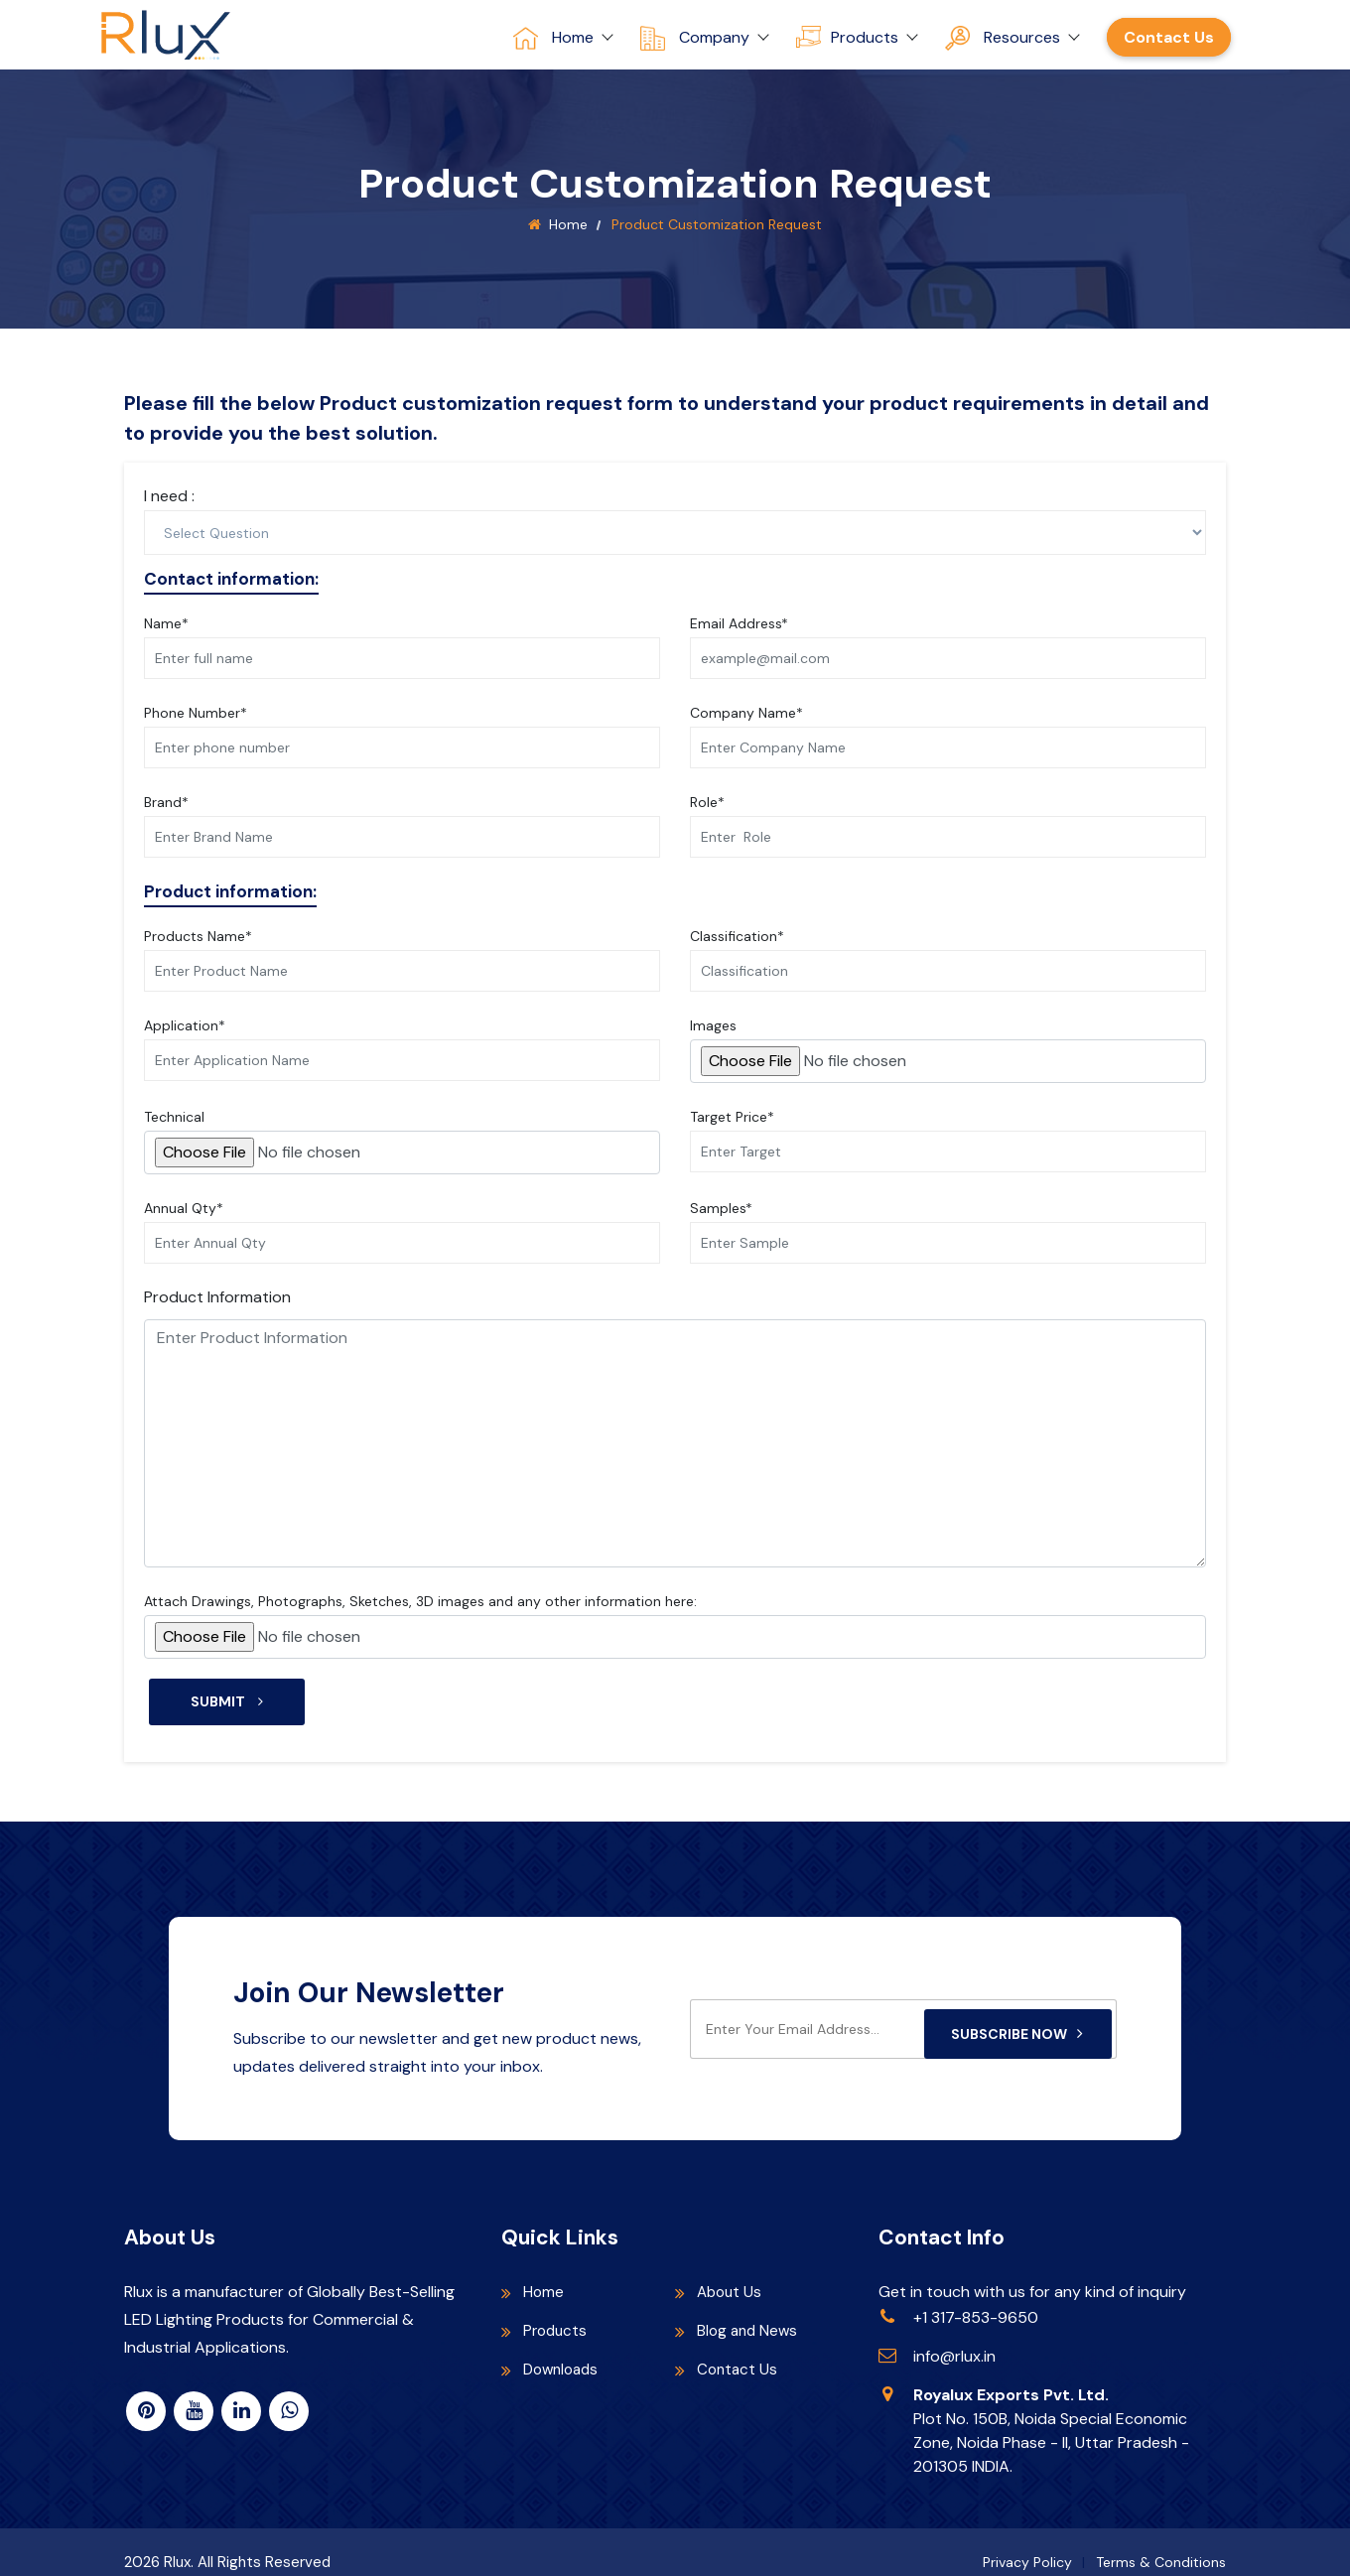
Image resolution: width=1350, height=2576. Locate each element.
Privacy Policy (1027, 2545)
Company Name (746, 713)
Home (568, 224)
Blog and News (749, 2313)
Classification (737, 936)
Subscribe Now (1018, 2012)
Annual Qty (183, 1208)
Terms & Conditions (1161, 2545)
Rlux (177, 2545)
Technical (174, 1117)
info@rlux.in (954, 2339)
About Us (731, 2274)
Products (557, 2313)
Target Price (732, 1117)
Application (184, 1025)
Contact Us (1169, 37)
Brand (166, 802)
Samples (721, 1208)
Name (166, 623)
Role (707, 802)
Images (713, 1025)
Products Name (198, 936)
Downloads (564, 2352)
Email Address (739, 623)
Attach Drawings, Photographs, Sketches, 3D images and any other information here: (420, 1601)
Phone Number (195, 713)
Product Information (217, 1297)
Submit (227, 1701)
